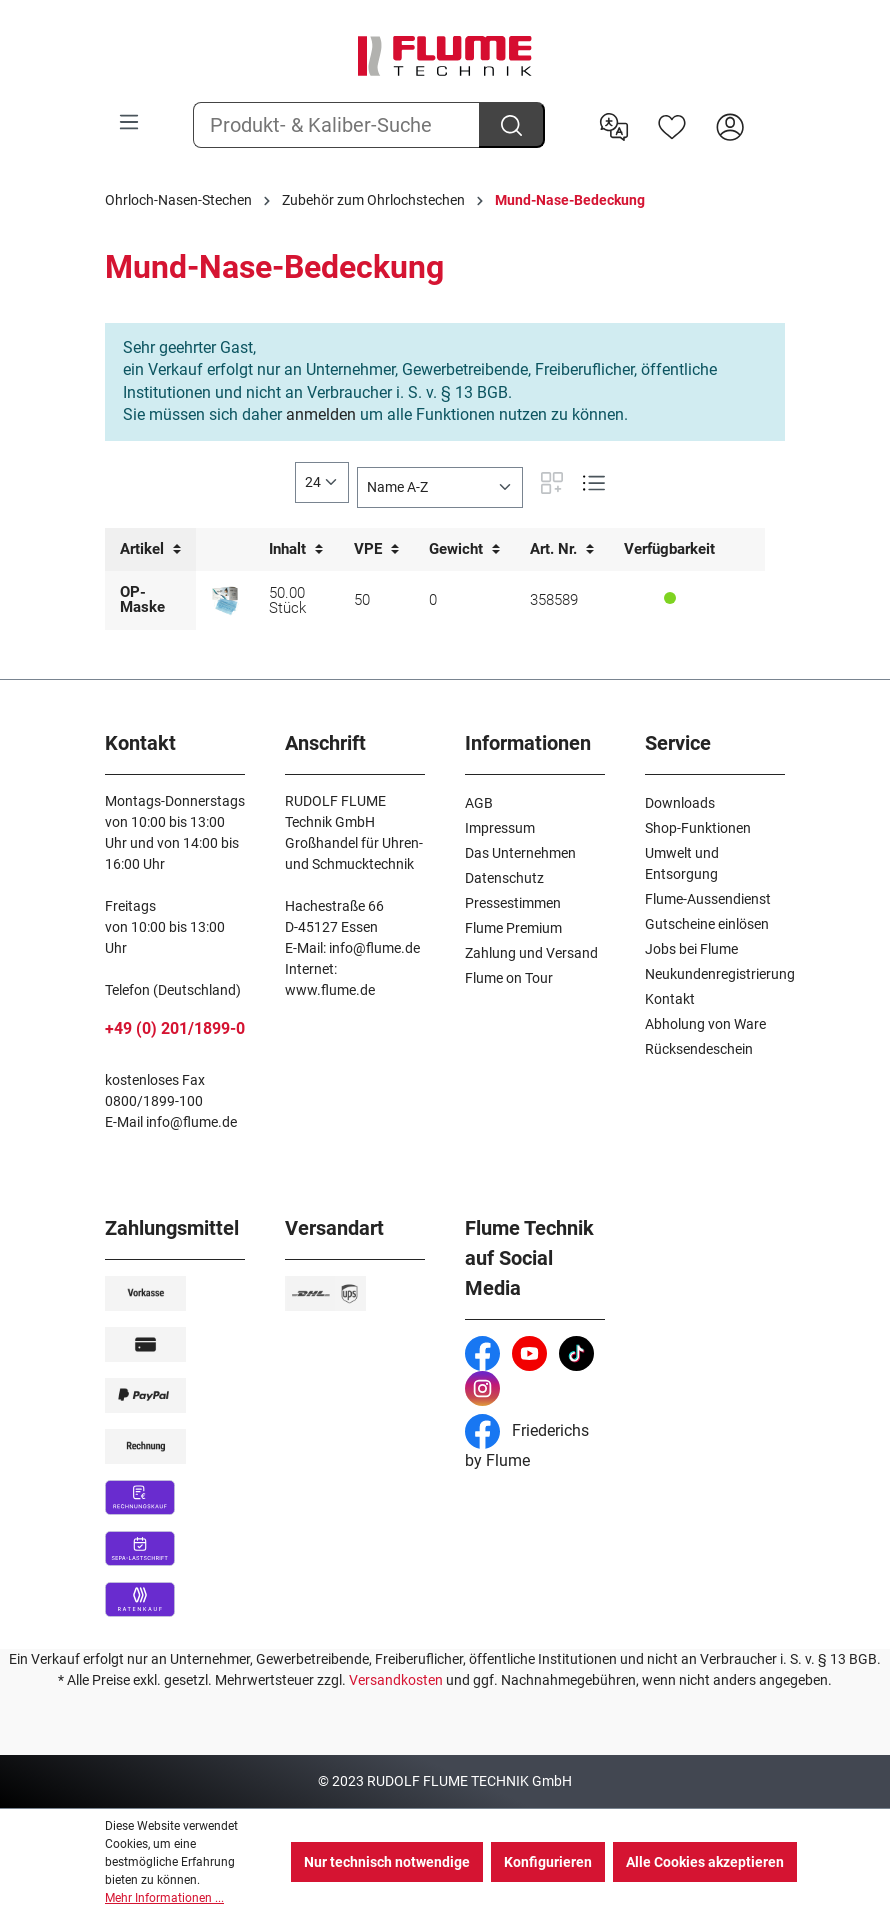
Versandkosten (396, 1680)
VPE (376, 549)
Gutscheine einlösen (707, 924)
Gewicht (464, 549)
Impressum (500, 828)
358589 (554, 600)
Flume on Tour (509, 978)
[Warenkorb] (772, 111)
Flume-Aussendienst (708, 899)
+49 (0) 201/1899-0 (175, 1028)
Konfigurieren (548, 1862)
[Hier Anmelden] (730, 125)
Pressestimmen (513, 903)
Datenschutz (504, 878)
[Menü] (129, 122)
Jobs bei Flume (691, 949)
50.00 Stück (287, 600)
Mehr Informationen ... (164, 1898)
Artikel (150, 549)
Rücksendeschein (699, 1049)
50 (362, 600)
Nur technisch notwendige (387, 1862)
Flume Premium (513, 928)
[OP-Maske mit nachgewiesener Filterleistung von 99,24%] (225, 601)
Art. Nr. (562, 549)
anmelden (321, 414)
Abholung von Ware (705, 1024)
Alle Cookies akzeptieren (705, 1862)
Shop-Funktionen (698, 828)
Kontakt (670, 999)
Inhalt (296, 549)
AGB (479, 803)
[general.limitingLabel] (322, 482)
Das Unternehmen (520, 853)
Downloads (680, 803)
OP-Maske (142, 599)
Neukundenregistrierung (720, 974)
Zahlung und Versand (531, 953)
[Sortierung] (440, 487)
